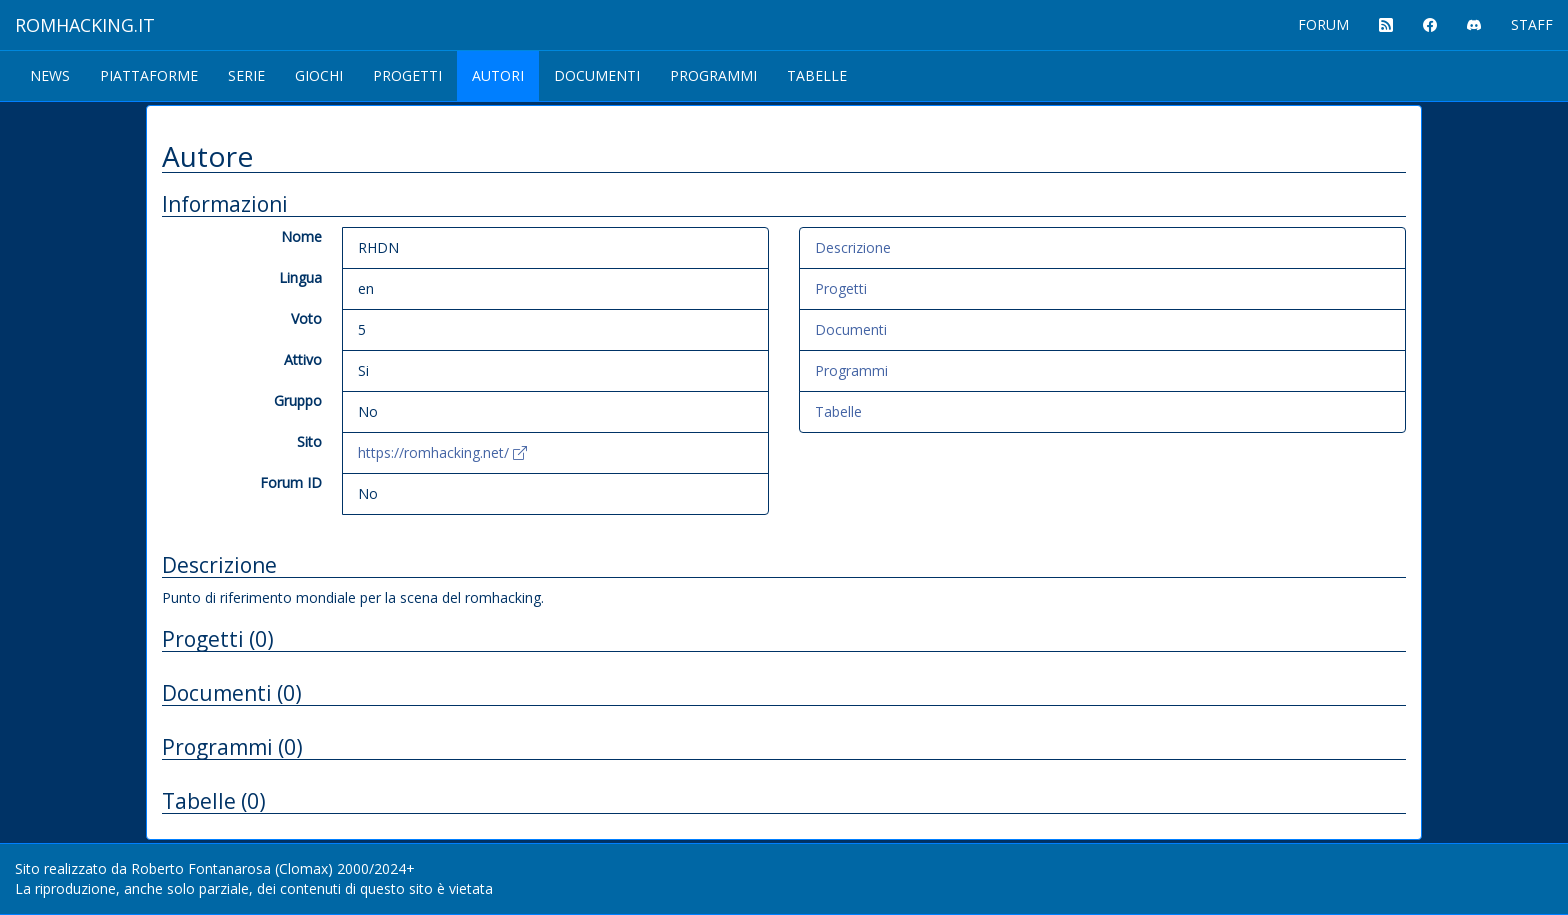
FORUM (1323, 24)
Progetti (407, 75)
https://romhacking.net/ (442, 452)
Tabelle (817, 75)
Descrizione (853, 247)
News (50, 75)
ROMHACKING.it (85, 25)
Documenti (597, 75)
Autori (498, 75)
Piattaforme (149, 75)
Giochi (319, 75)
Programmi (713, 75)
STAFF (1532, 24)
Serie (246, 75)
